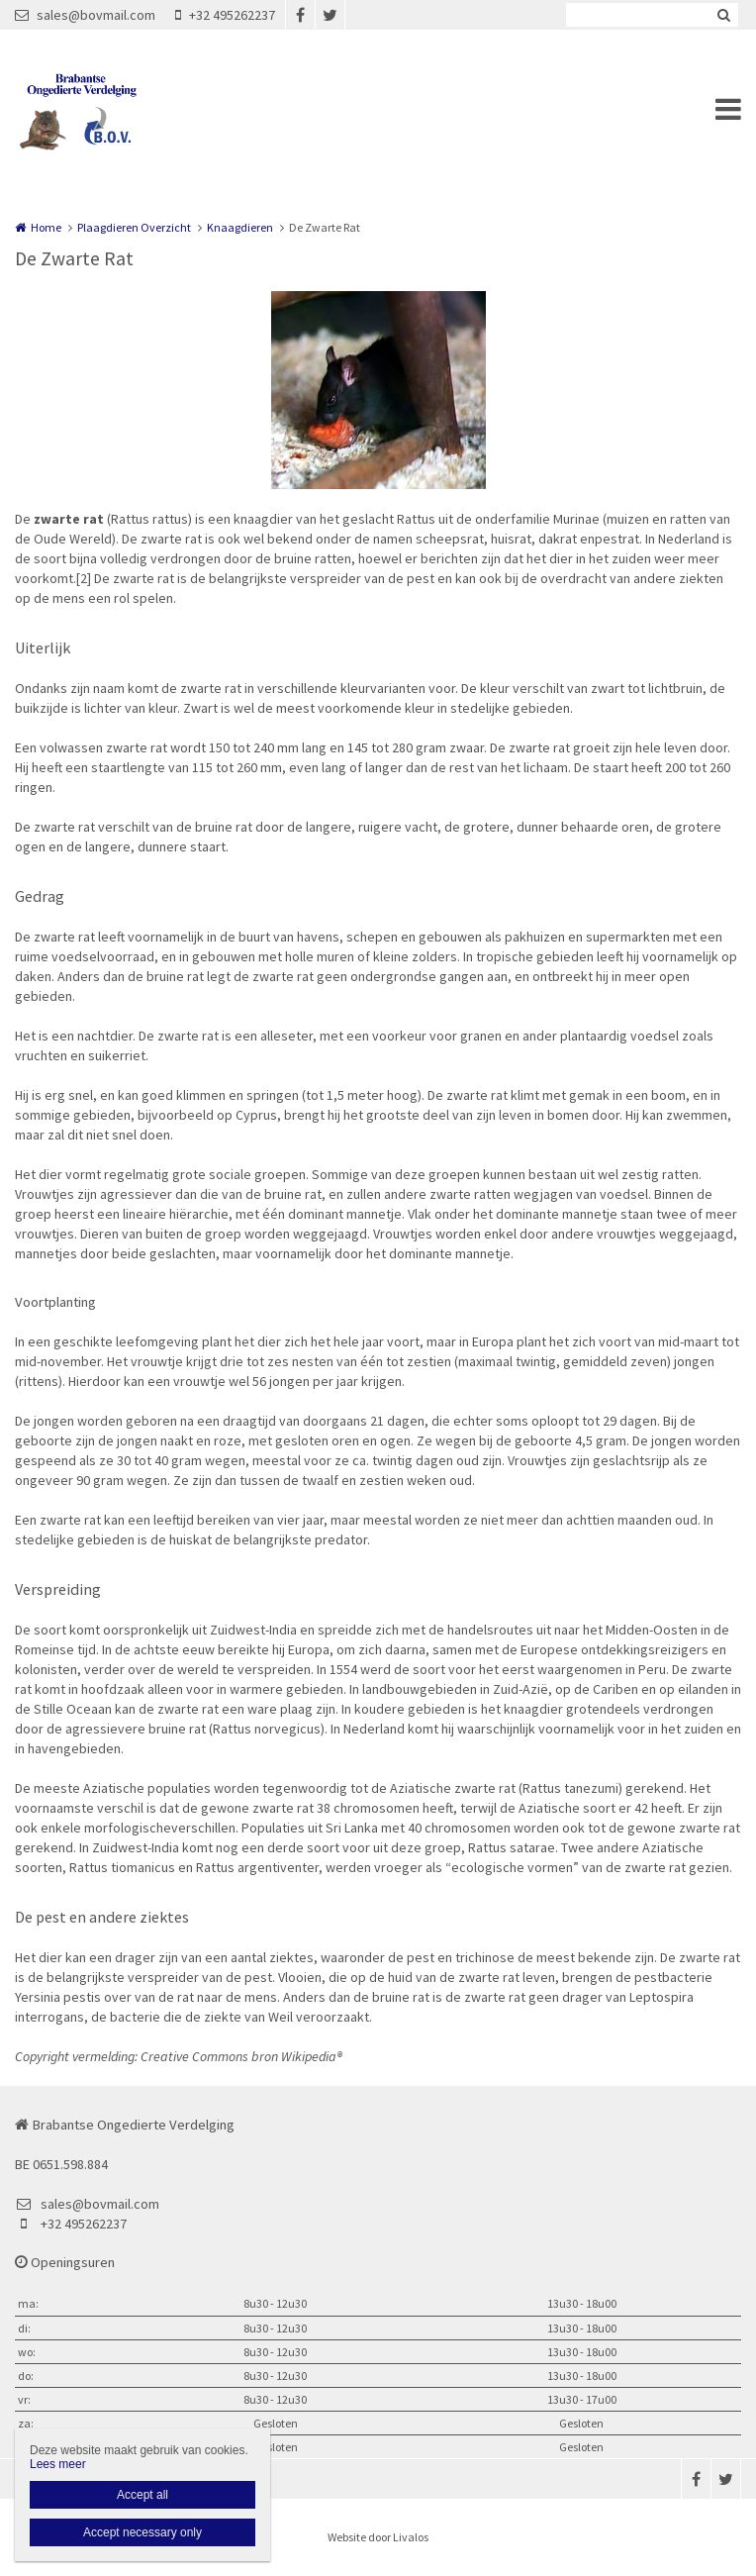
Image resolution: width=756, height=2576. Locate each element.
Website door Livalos (378, 2536)
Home (46, 227)
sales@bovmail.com (85, 15)
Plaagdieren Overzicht (134, 227)
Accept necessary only (142, 2532)
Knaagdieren (240, 227)
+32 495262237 (225, 15)
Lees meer (58, 2464)
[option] (378, 390)
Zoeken (723, 15)
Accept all (142, 2495)
